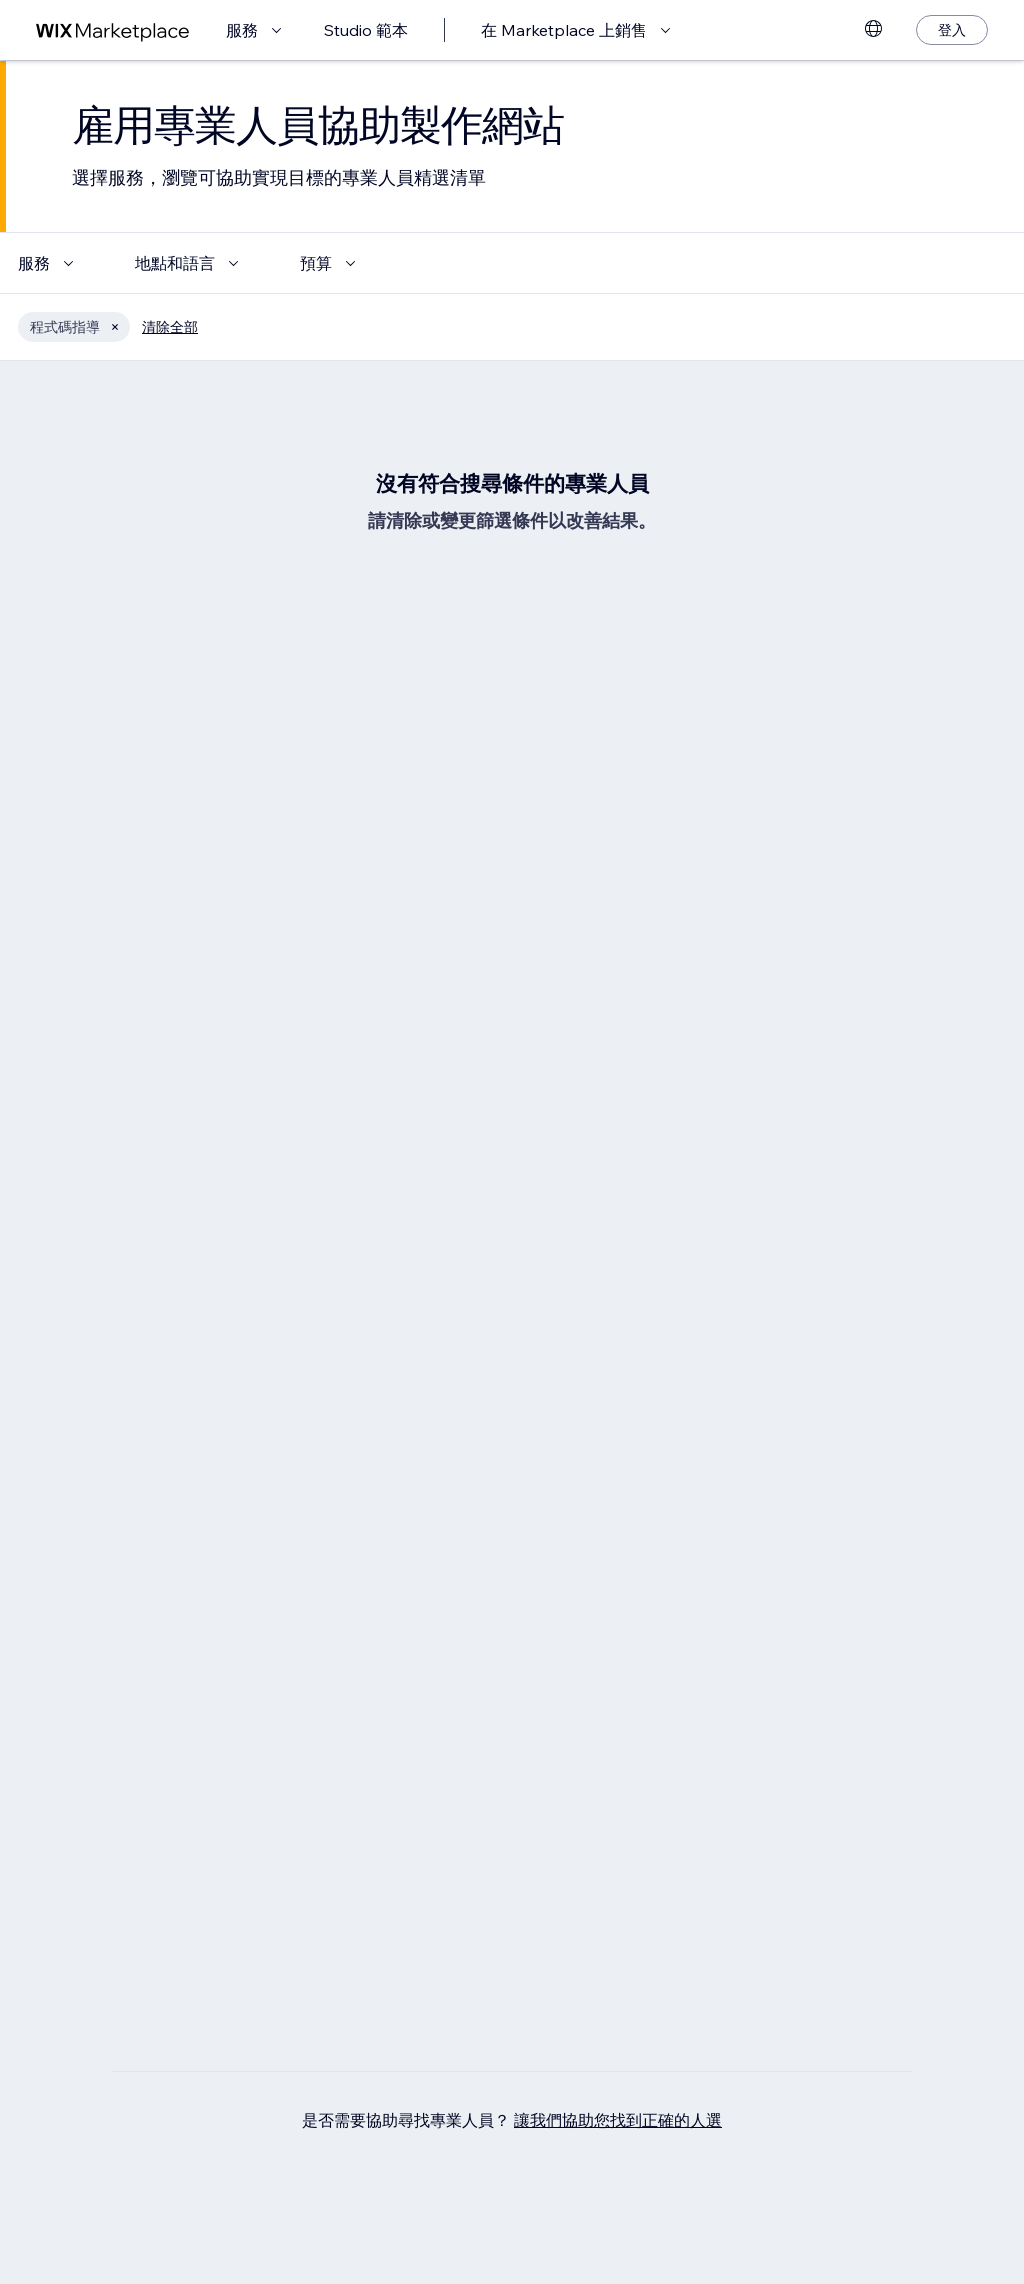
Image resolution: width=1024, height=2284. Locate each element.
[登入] (952, 30)
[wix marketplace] (113, 30)
